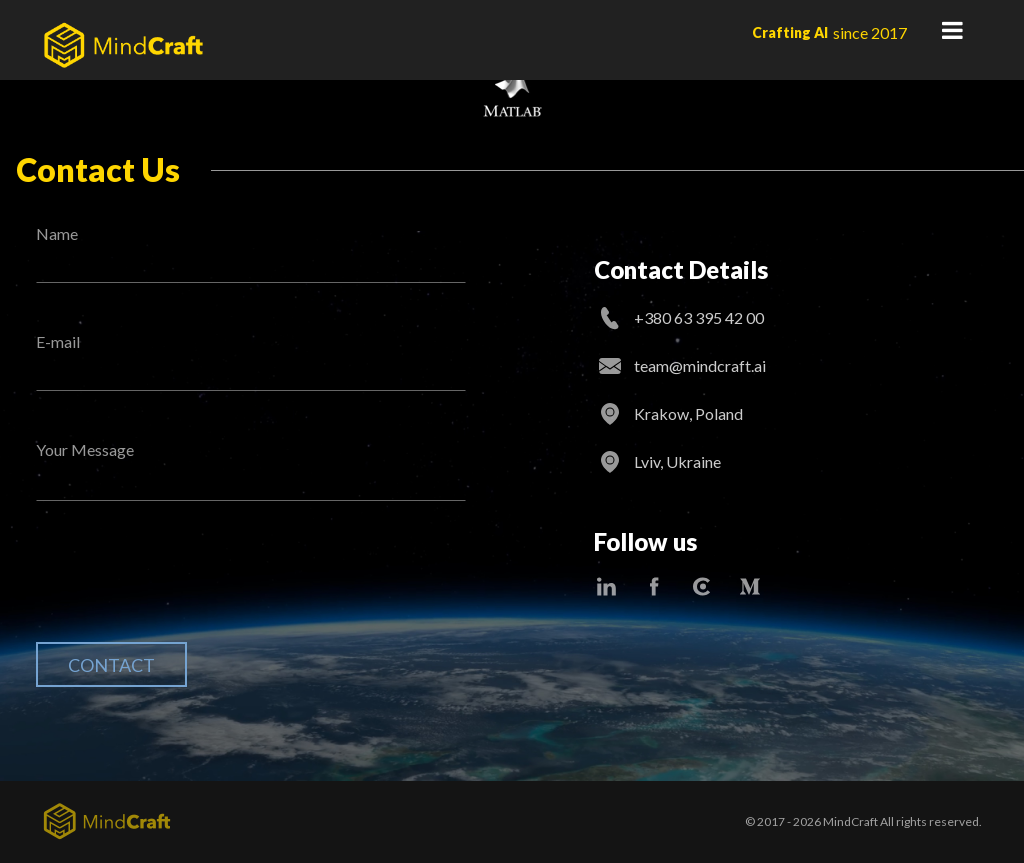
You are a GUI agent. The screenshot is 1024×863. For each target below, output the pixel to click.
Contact (111, 665)
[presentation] (188, 587)
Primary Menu (952, 30)
